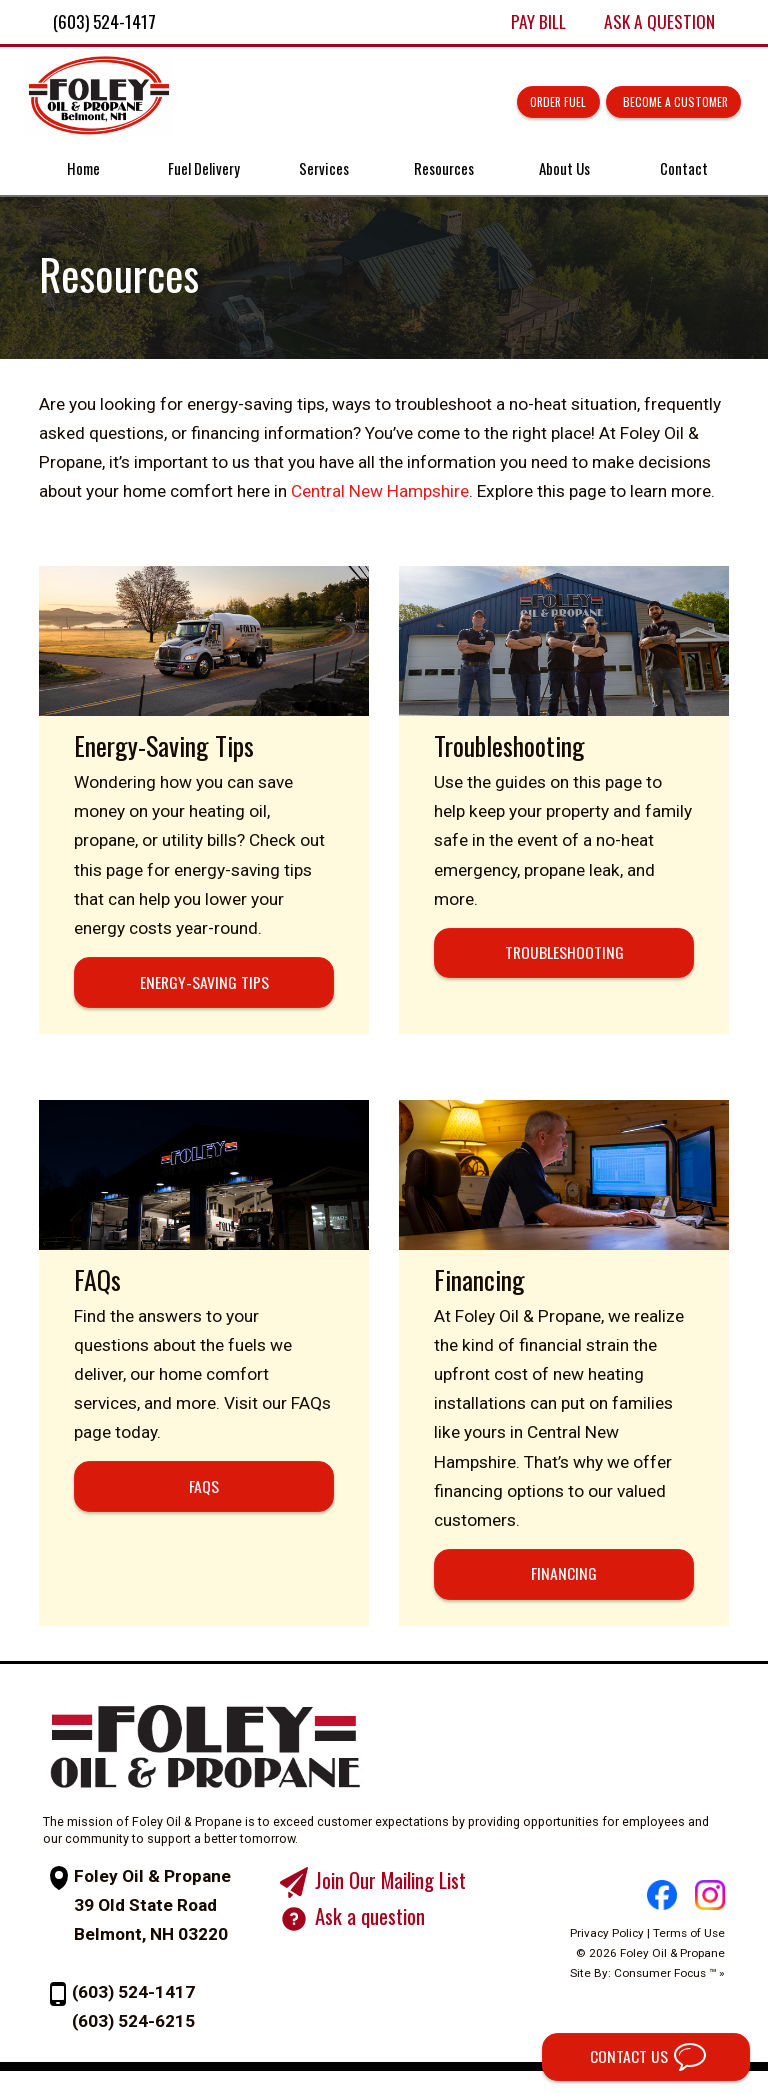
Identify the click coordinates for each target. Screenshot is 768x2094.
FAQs (202, 1476)
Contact (679, 171)
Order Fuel (544, 102)
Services (325, 171)
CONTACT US (618, 2054)
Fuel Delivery (206, 171)
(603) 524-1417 (133, 2015)
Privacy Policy (624, 1951)
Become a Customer (665, 102)
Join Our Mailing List (396, 1902)
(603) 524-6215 (133, 2044)
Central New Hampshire (375, 501)
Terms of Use (706, 1951)
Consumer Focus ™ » (686, 1991)
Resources (443, 171)
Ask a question (376, 1938)
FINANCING (566, 1593)
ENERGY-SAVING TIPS (202, 994)
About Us (562, 171)
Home (88, 171)
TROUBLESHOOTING (566, 965)
